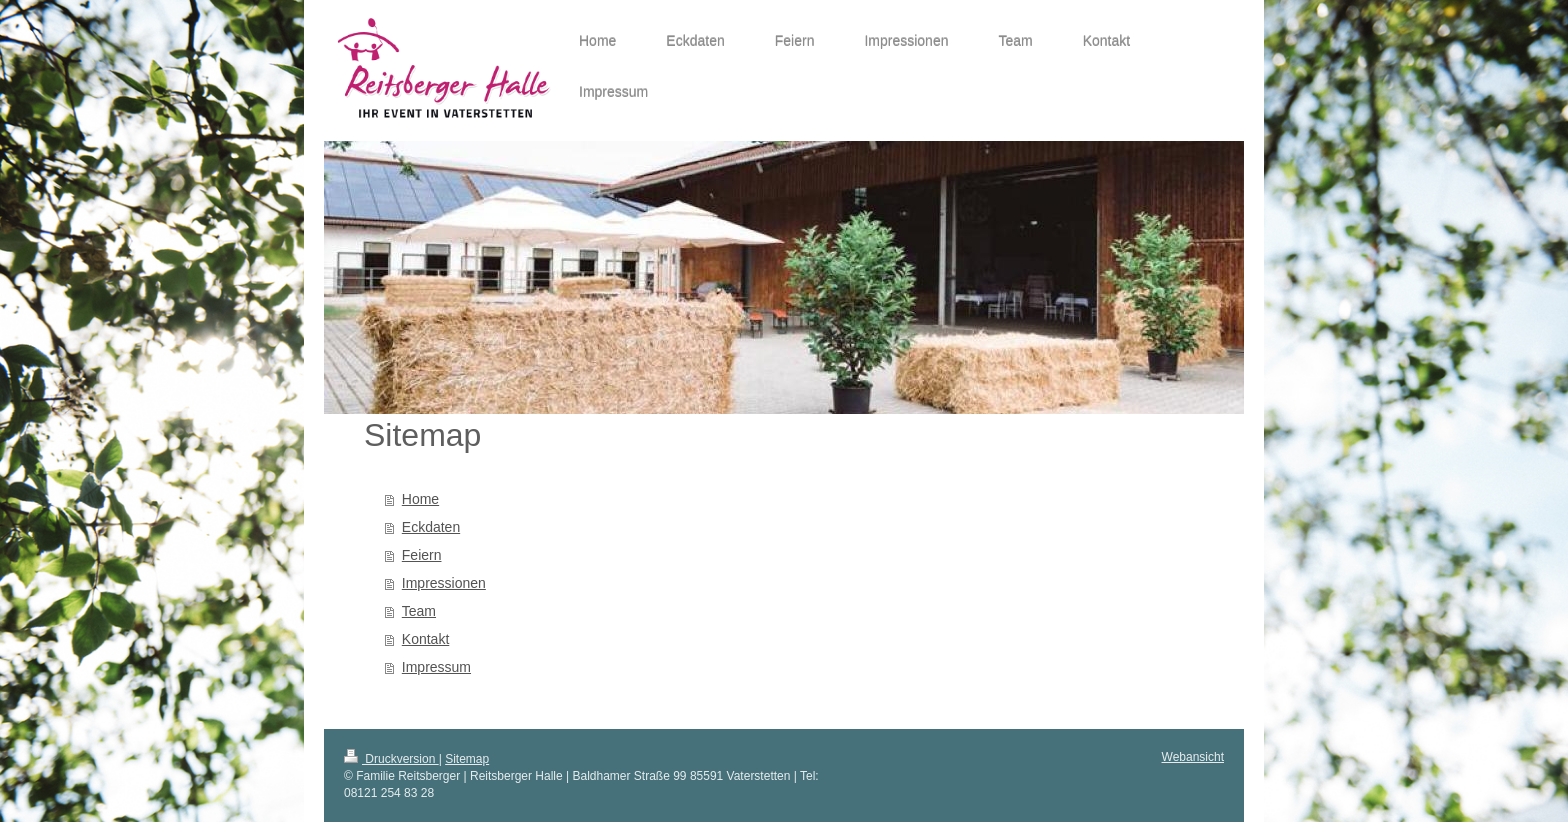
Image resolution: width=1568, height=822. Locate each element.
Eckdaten (431, 527)
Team (419, 611)
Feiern (422, 555)
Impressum (436, 667)
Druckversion (391, 759)
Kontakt (425, 639)
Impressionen (444, 583)
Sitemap (467, 759)
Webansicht (1193, 757)
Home (420, 499)
